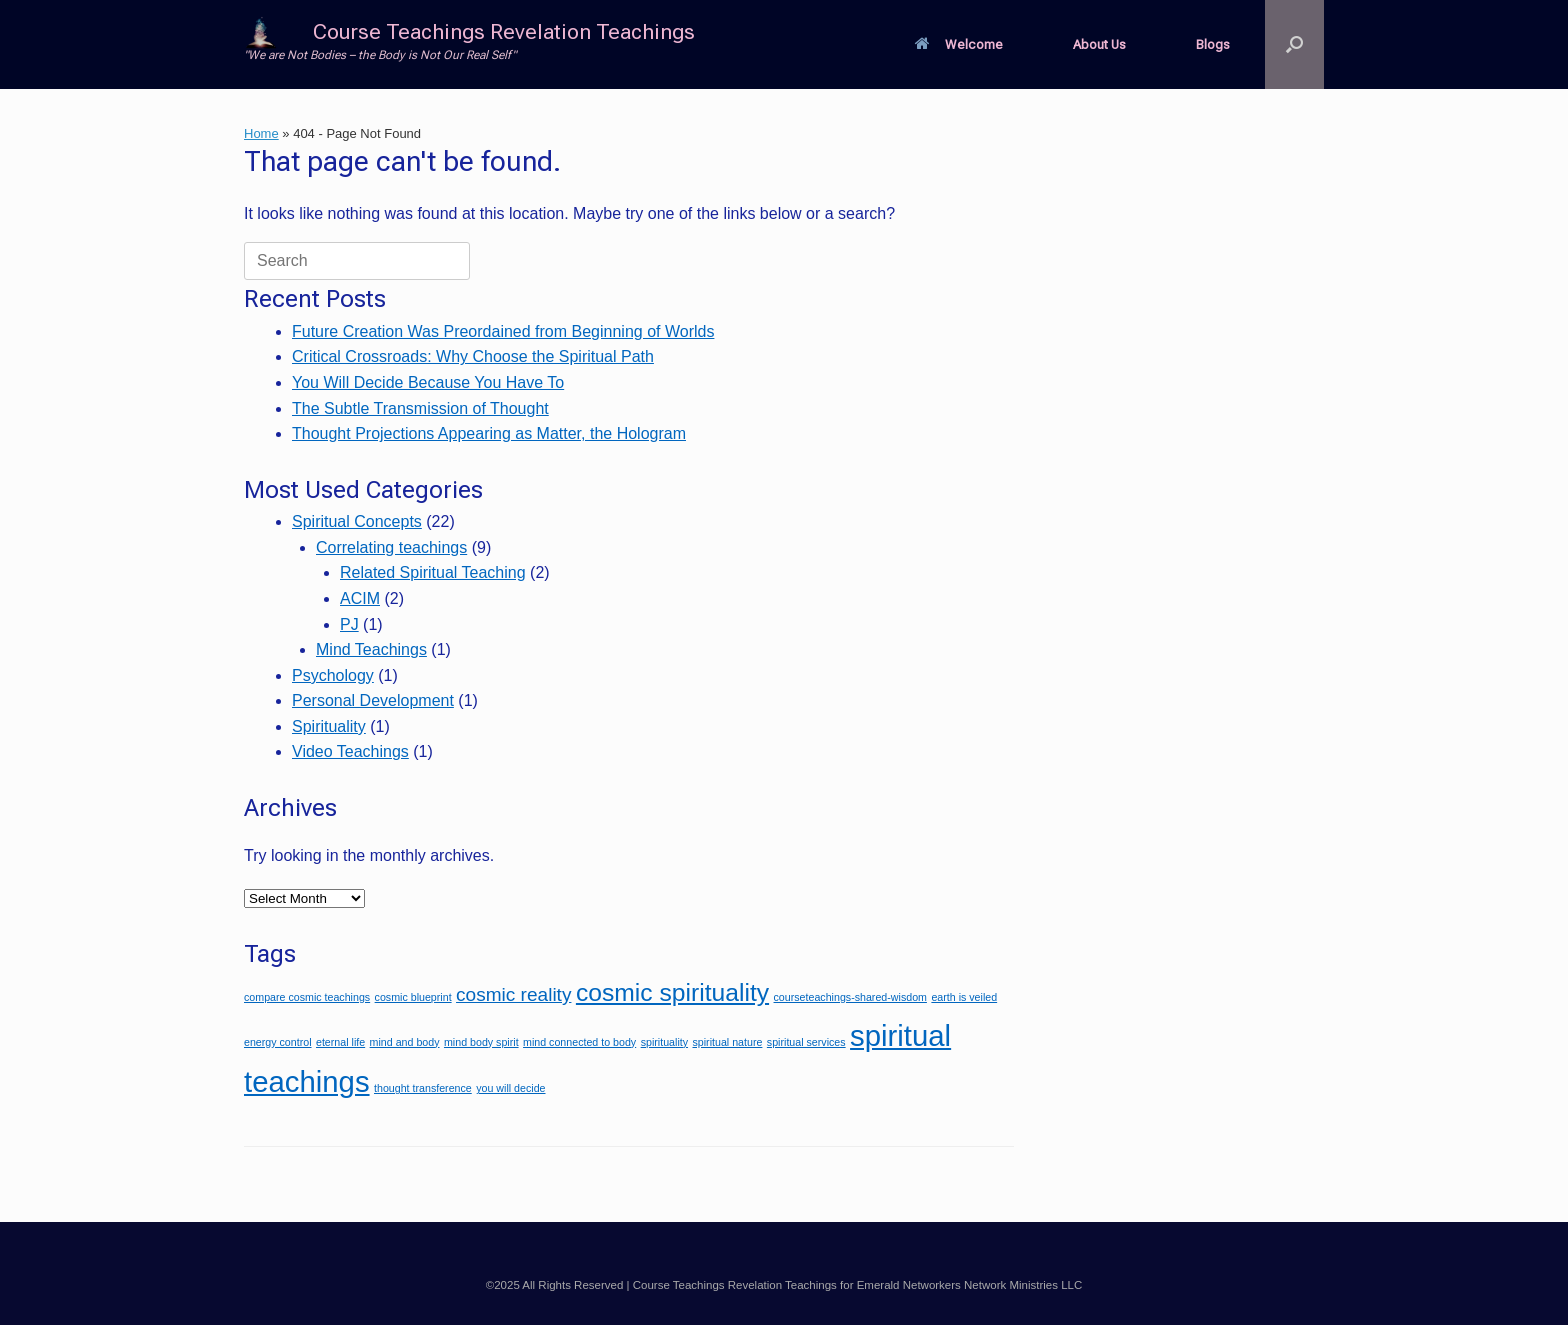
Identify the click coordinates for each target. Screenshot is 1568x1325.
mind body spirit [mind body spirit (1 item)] (481, 1042)
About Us (1099, 44)
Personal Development (373, 700)
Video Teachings (350, 751)
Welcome (959, 44)
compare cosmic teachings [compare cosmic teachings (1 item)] (307, 997)
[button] (1294, 44)
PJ (349, 624)
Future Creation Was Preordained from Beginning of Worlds (503, 331)
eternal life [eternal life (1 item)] (340, 1042)
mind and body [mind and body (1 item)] (405, 1042)
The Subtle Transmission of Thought (420, 408)
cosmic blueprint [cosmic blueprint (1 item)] (413, 997)
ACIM (360, 598)
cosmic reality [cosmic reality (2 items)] (513, 994)
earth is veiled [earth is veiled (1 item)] (964, 997)
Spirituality (329, 726)
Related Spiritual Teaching (433, 572)
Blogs (1213, 44)
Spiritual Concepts (357, 521)
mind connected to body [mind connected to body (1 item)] (579, 1042)
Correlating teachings (391, 547)
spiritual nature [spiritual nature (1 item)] (728, 1042)
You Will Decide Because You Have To (428, 382)
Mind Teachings (371, 649)
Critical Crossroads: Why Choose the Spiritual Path (473, 356)
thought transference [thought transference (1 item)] (423, 1088)
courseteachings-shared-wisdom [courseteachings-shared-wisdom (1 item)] (850, 997)
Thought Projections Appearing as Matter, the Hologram (489, 433)
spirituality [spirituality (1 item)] (664, 1042)
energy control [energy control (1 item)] (278, 1042)
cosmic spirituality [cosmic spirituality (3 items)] (672, 992)
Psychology (333, 675)
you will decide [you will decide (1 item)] (510, 1088)
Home (261, 133)
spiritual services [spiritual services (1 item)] (806, 1042)
